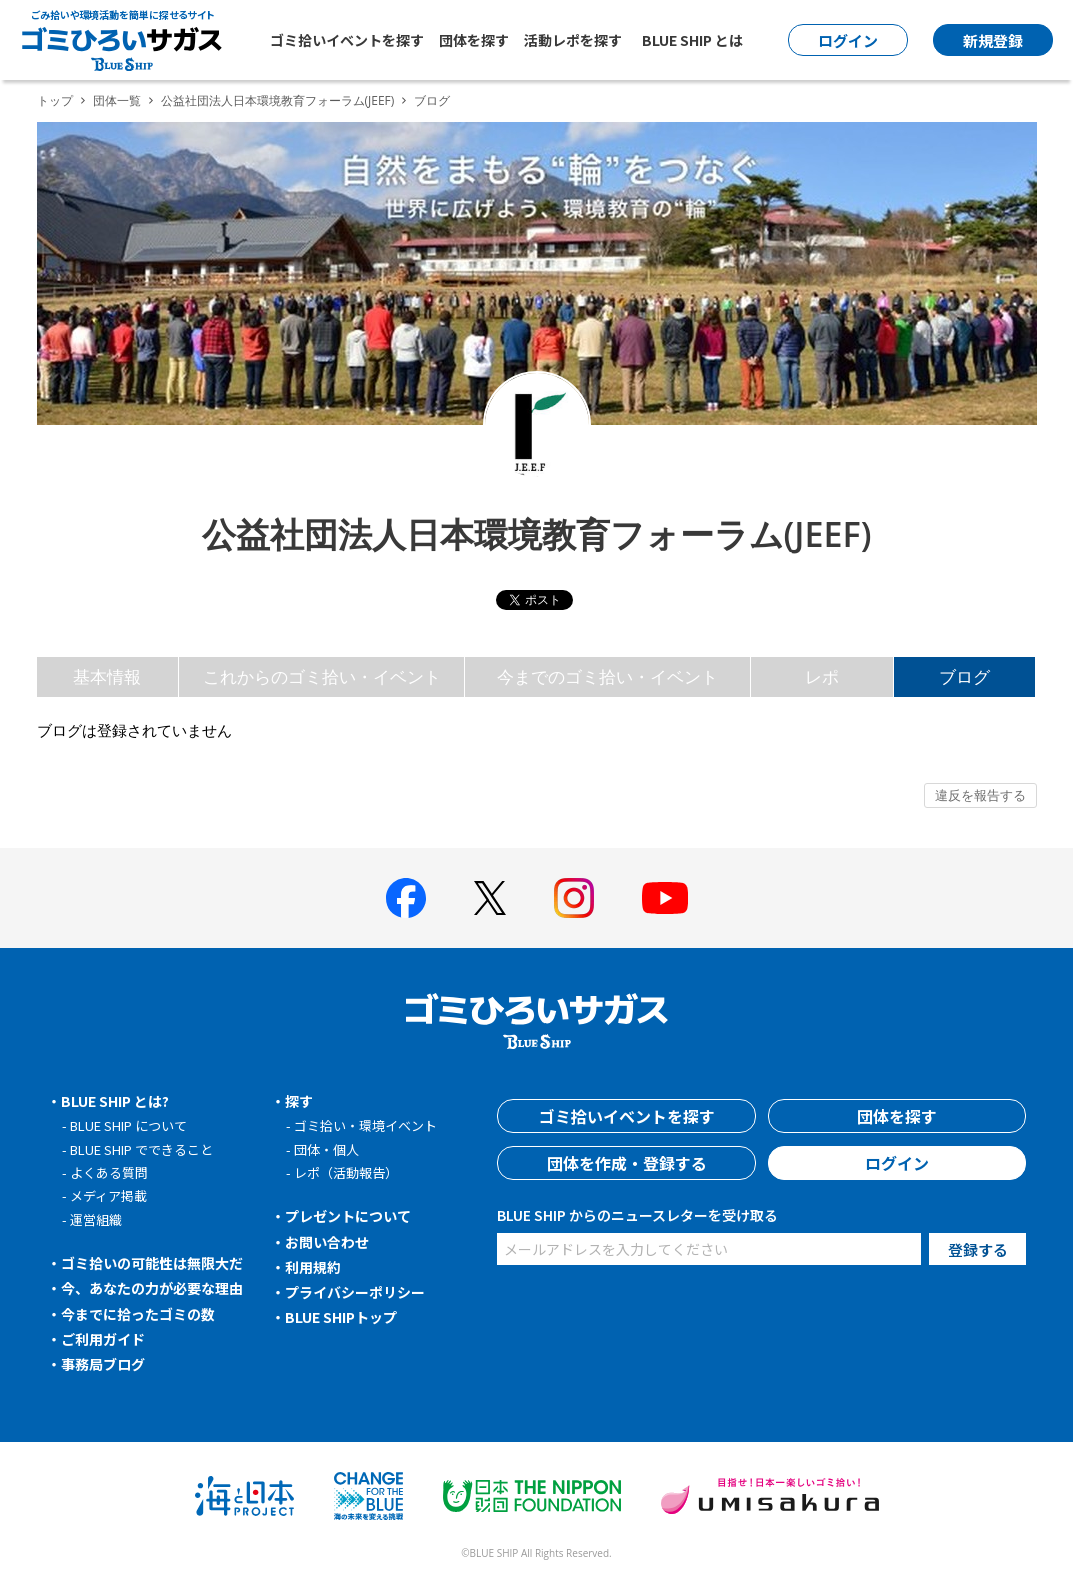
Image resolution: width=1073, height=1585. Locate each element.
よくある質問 (109, 1172)
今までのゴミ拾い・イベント (607, 676)
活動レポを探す (573, 40)
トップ (55, 100)
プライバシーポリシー (355, 1292)
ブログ (964, 676)
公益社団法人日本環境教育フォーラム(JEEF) (278, 100)
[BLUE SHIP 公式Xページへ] (490, 897)
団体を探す (474, 40)
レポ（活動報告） (346, 1172)
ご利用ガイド (103, 1339)
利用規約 (313, 1267)
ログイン (897, 1163)
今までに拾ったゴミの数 (138, 1314)
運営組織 (96, 1219)
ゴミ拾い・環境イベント (365, 1125)
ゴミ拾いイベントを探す (347, 40)
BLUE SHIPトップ (341, 1317)
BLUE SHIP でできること (141, 1149)
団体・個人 (326, 1149)
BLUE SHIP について (128, 1125)
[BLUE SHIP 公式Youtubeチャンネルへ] (665, 898)
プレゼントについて (348, 1216)
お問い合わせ (327, 1242)
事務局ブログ (103, 1364)
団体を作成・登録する (627, 1163)
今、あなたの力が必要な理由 (152, 1288)
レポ (822, 676)
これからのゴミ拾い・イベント (322, 676)
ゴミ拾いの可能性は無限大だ (152, 1263)
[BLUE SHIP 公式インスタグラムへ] (574, 898)
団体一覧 (117, 100)
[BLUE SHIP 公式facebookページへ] (406, 898)
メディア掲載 (108, 1195)
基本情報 (107, 676)
